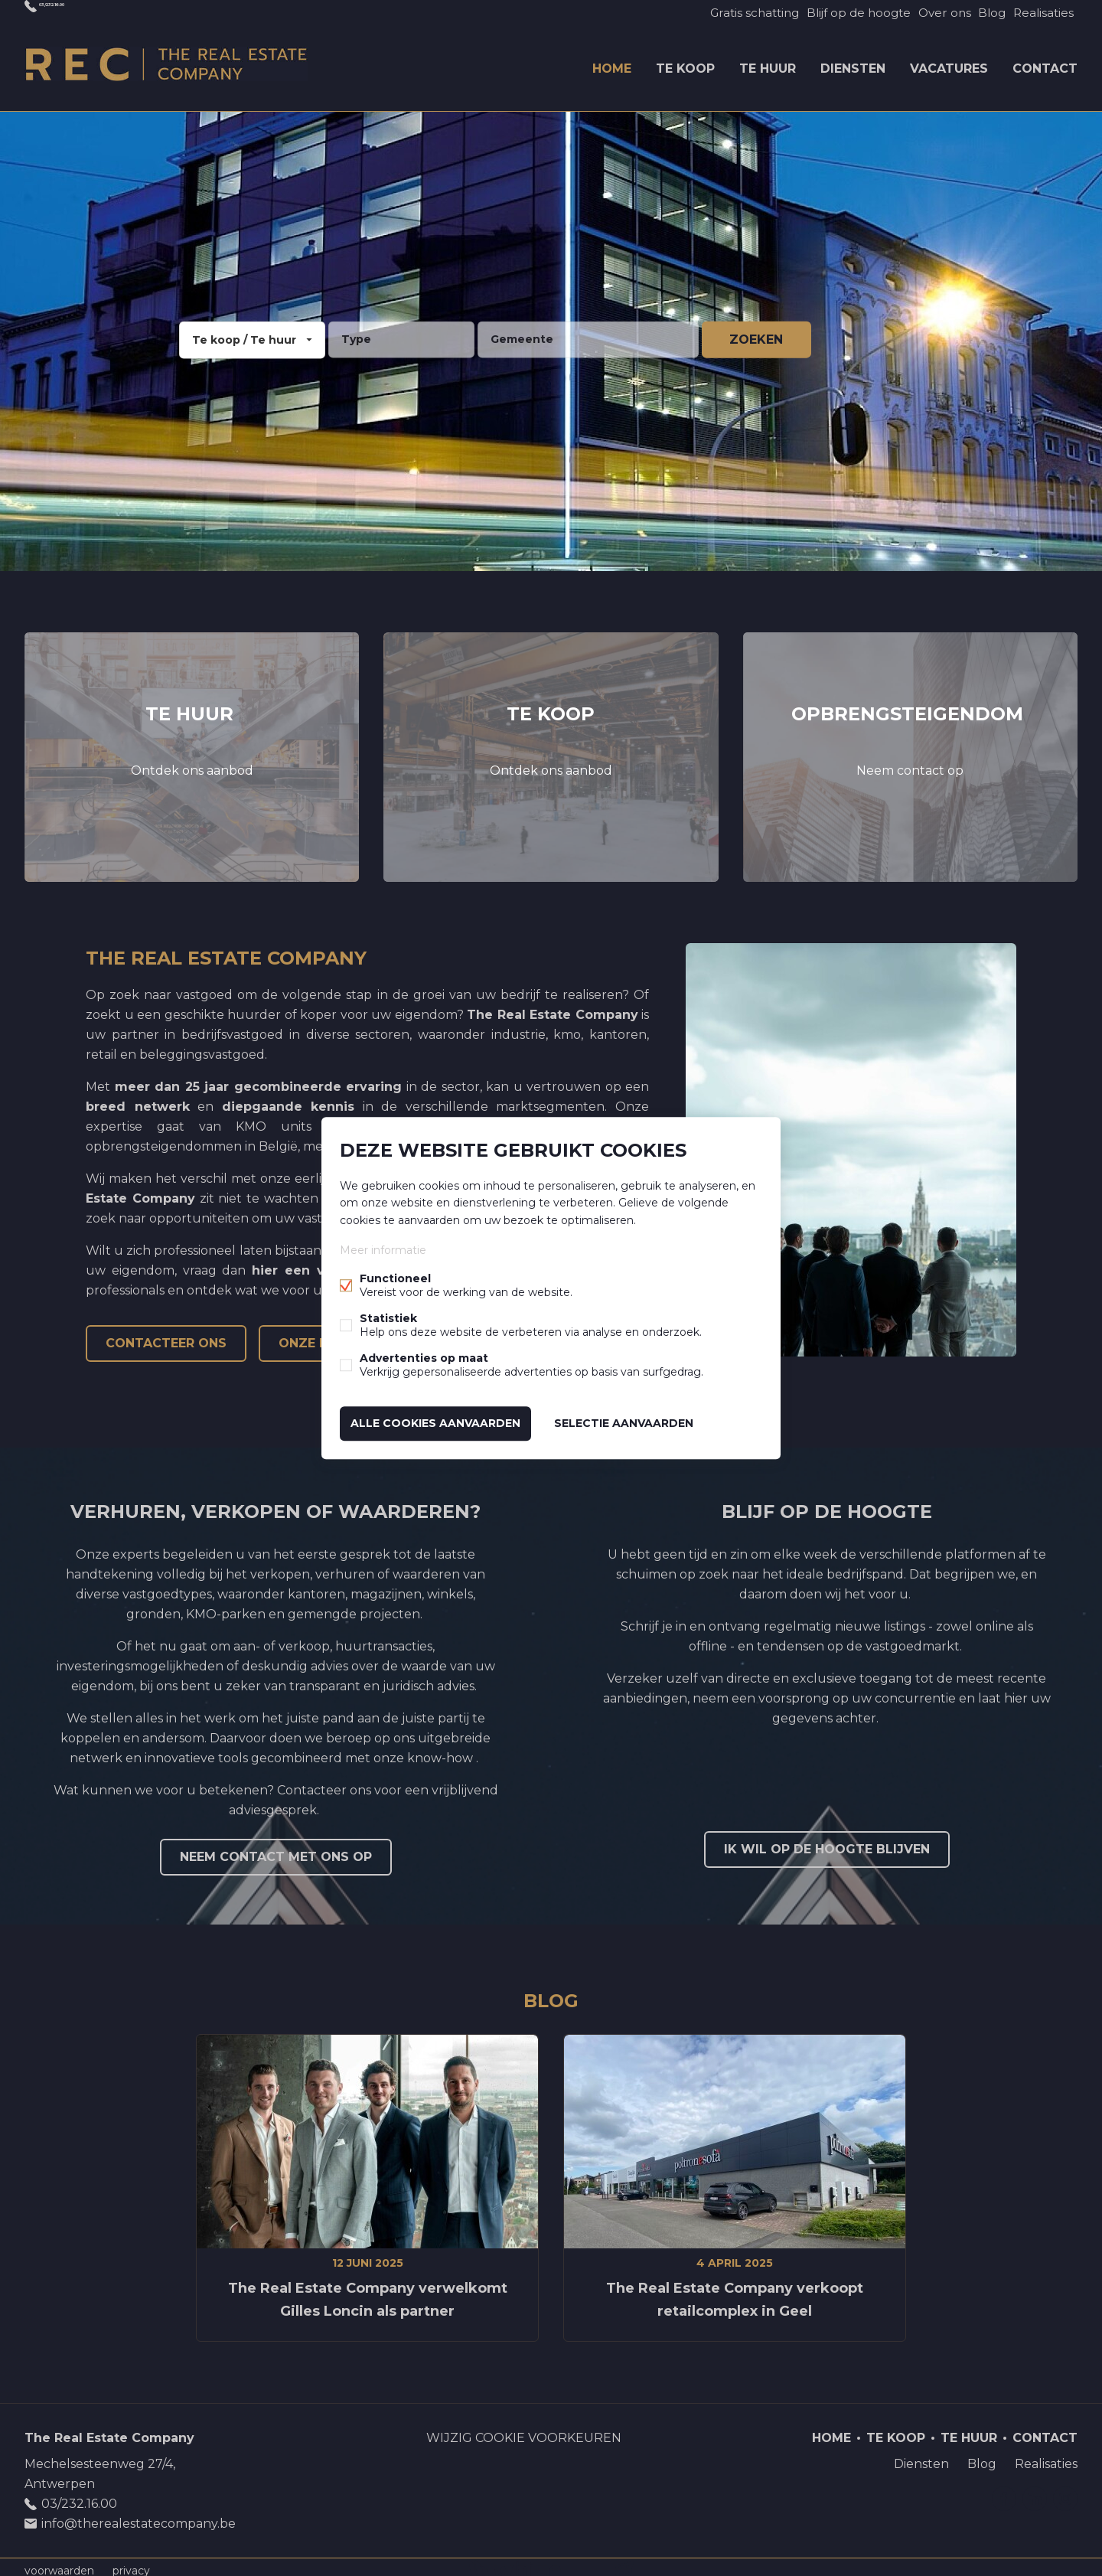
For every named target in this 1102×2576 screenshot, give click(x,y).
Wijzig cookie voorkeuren (523, 2431)
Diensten (852, 64)
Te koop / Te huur (244, 333)
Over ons (925, 12)
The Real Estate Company (109, 2431)
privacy (131, 2564)
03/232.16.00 (78, 12)
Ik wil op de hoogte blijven (827, 1842)
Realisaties (1040, 12)
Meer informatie (383, 1252)
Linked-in (1034, 2492)
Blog (980, 12)
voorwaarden (59, 2564)
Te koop (685, 64)
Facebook (1004, 2492)
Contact (1045, 64)
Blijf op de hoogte (835, 12)
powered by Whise (533, 2562)
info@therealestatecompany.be (138, 2516)
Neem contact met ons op (276, 1850)
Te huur (767, 64)
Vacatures (949, 64)
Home (611, 64)
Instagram (1065, 2492)
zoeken (756, 332)
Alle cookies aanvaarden (435, 1421)
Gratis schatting (727, 12)
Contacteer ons (166, 1336)
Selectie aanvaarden (623, 1421)
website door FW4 (624, 2564)
